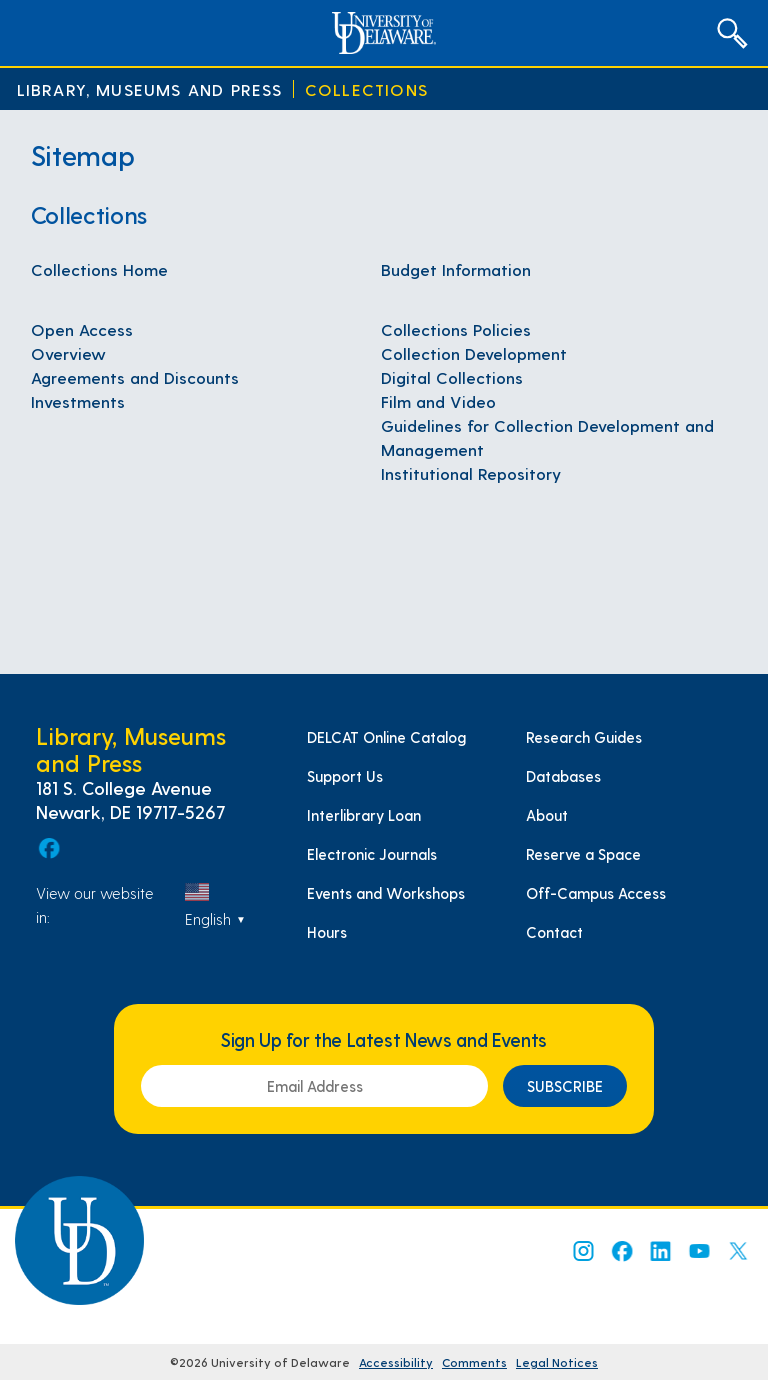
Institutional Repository (471, 473)
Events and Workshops (386, 893)
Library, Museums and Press (150, 89)
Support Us (345, 776)
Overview (68, 353)
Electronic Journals (372, 854)
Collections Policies (456, 329)
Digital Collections (452, 377)
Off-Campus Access (596, 893)
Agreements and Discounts (135, 377)
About (547, 815)
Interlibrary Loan (364, 815)
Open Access (82, 329)
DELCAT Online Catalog (386, 737)
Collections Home (99, 269)
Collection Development (474, 353)
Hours (327, 932)
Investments (78, 401)
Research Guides (584, 737)
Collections (366, 89)
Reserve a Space (583, 854)
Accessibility (396, 1362)
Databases (563, 776)
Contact (554, 932)
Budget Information (456, 269)
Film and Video (438, 401)
